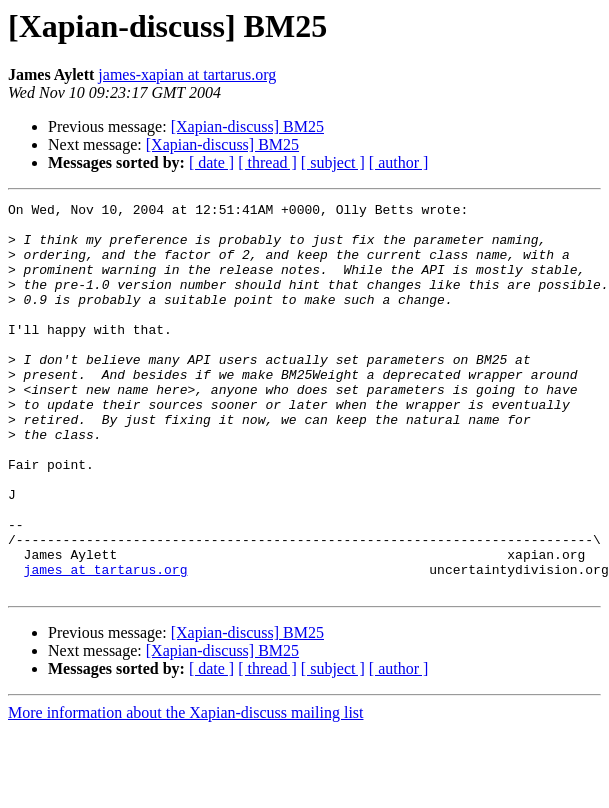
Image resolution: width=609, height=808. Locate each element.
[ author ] (399, 162)
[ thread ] (267, 162)
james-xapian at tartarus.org (187, 74)
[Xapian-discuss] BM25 (247, 126)
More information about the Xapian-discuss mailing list (186, 790)
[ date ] (211, 162)
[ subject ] (333, 162)
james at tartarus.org (106, 644)
